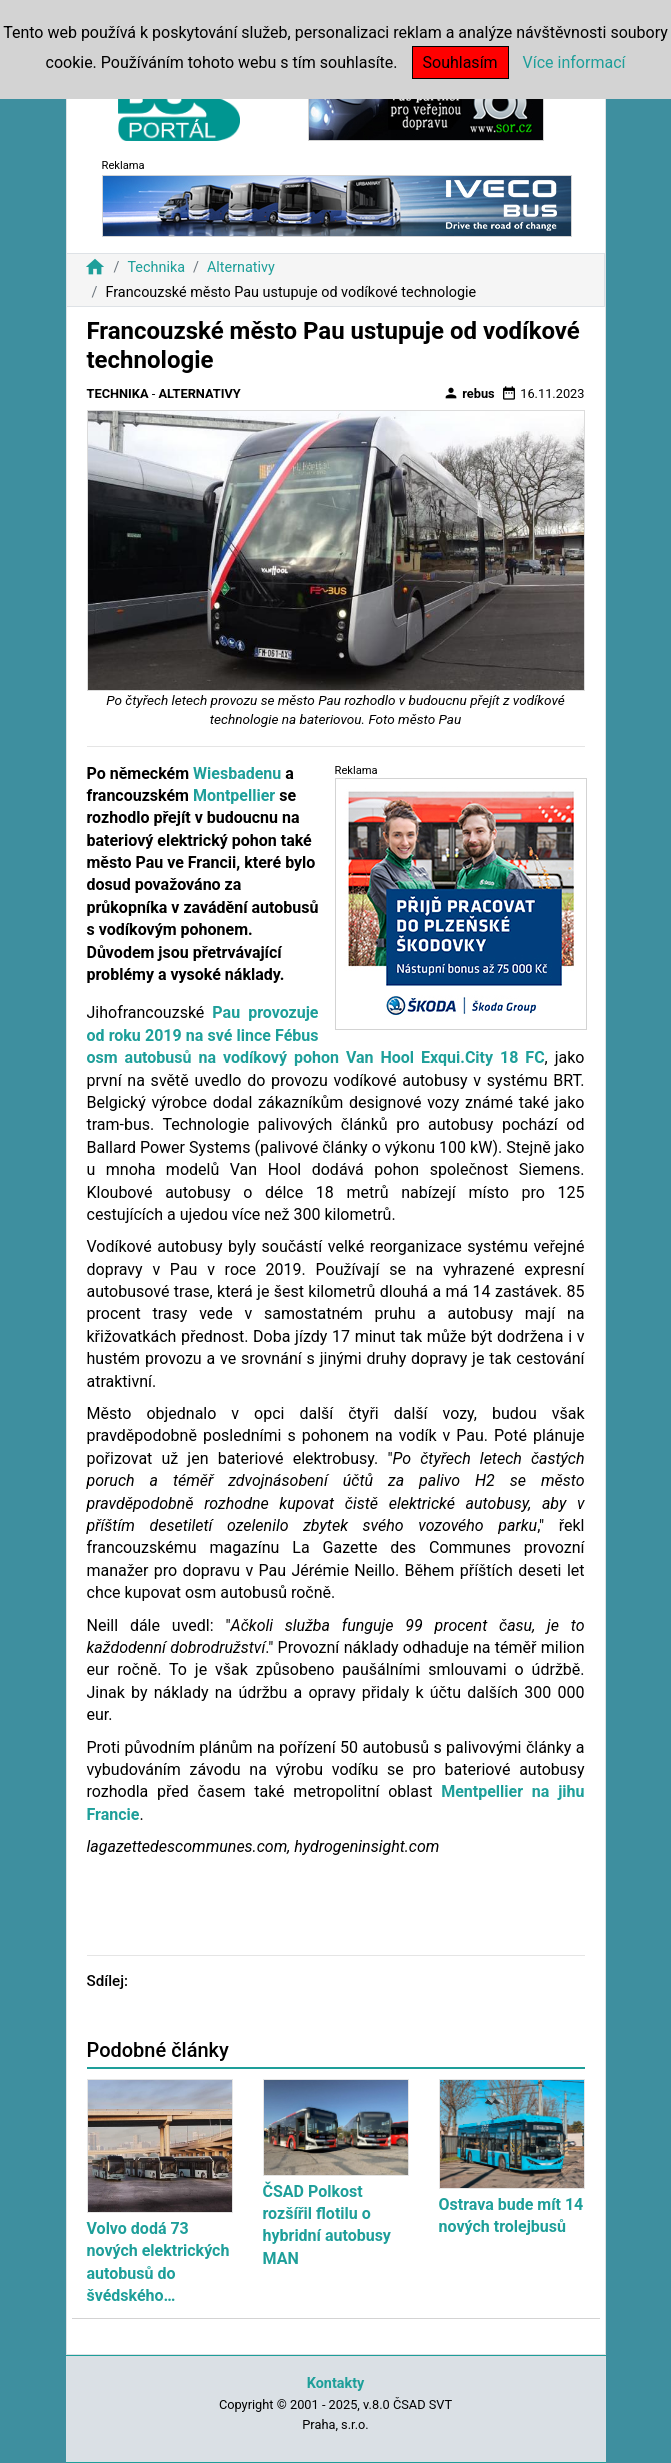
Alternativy (241, 267)
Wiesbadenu (237, 773)
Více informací (574, 62)
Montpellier (234, 795)
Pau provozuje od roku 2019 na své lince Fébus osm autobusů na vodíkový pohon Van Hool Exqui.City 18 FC (316, 1035)
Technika (156, 267)
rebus (469, 393)
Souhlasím (460, 62)
